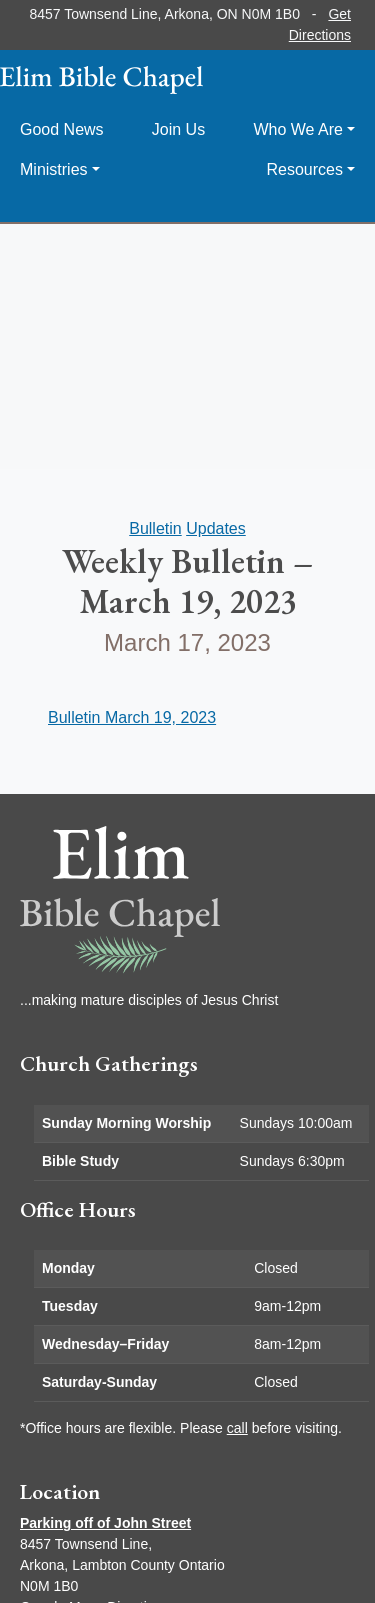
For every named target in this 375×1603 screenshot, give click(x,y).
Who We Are (298, 129)
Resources (304, 169)
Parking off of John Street (105, 1523)
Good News (62, 129)
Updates (216, 528)
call (237, 1428)
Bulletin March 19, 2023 (132, 717)
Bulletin (155, 528)
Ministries (54, 169)
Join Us (178, 129)
